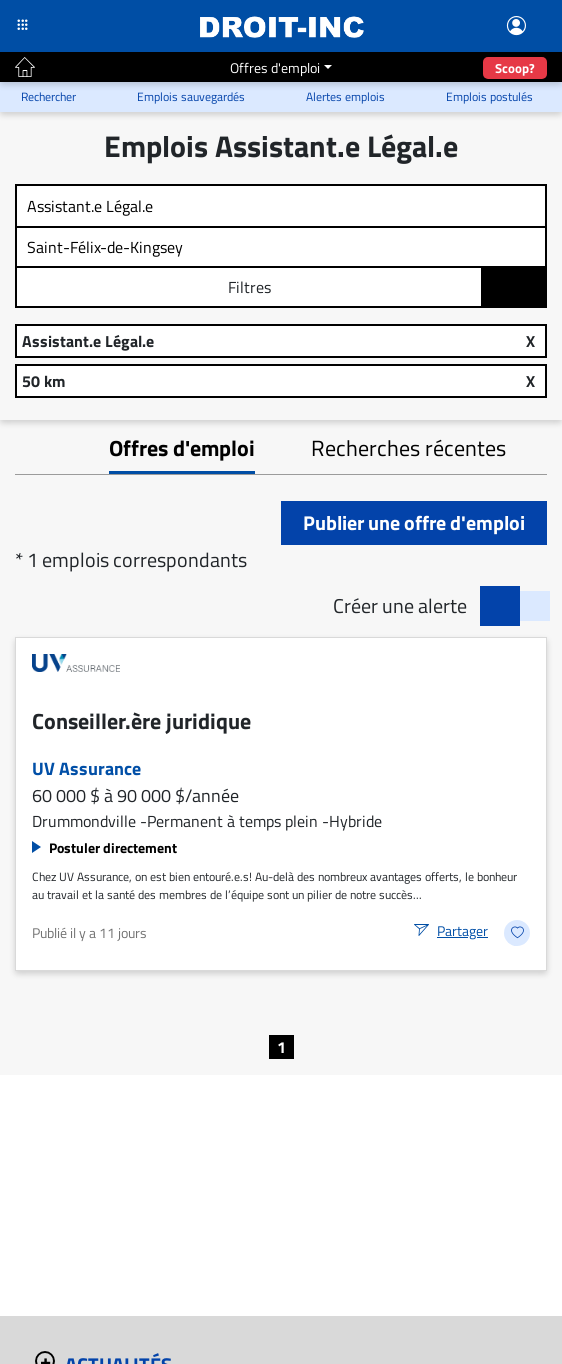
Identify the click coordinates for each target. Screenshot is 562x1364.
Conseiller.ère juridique (141, 721)
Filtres (249, 287)
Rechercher (515, 288)
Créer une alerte (400, 606)
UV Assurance (86, 768)
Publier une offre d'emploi (414, 522)
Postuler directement (113, 847)
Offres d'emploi (275, 67)
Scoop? (515, 68)
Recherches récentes (408, 448)
